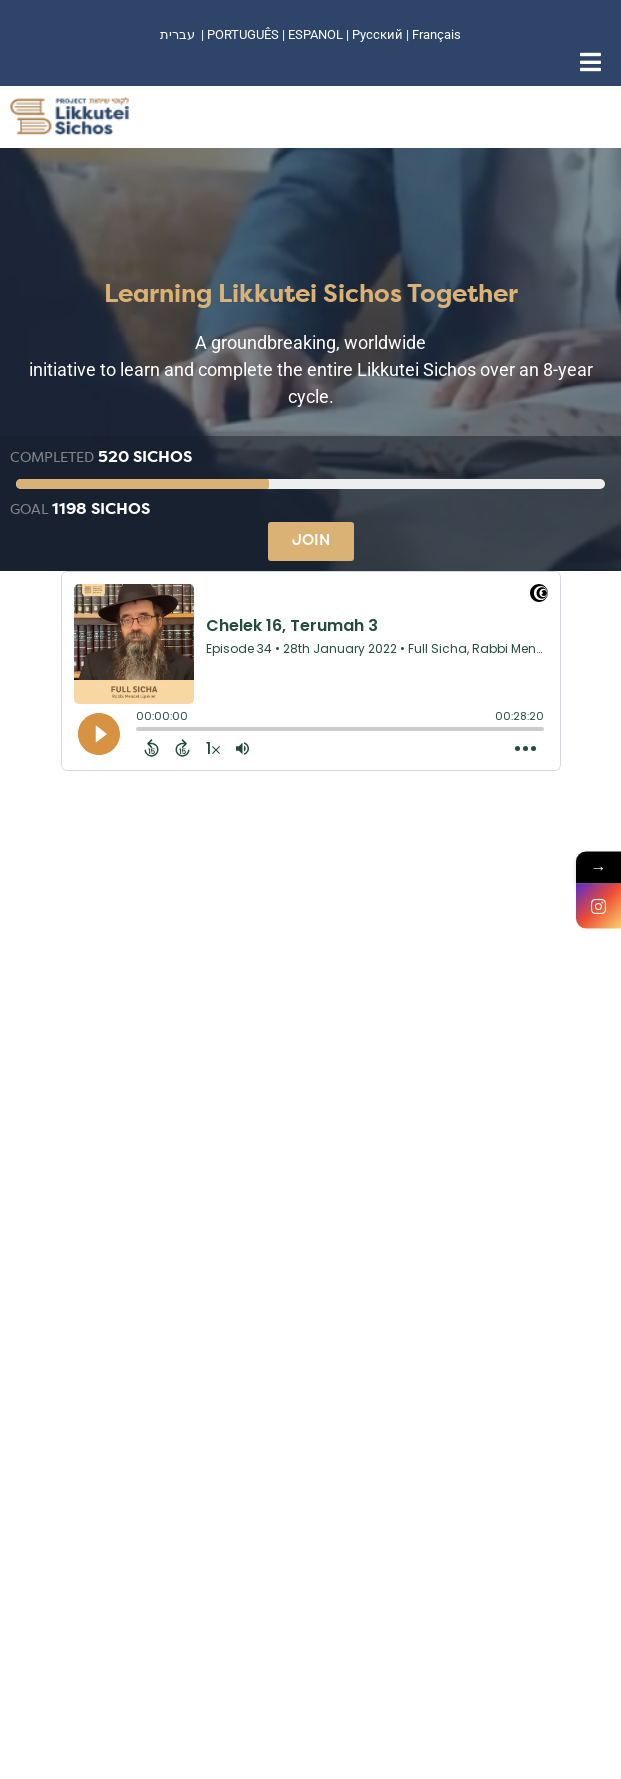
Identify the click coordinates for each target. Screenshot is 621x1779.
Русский (379, 34)
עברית (177, 34)
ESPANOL (315, 34)
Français (436, 34)
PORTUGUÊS (243, 34)
